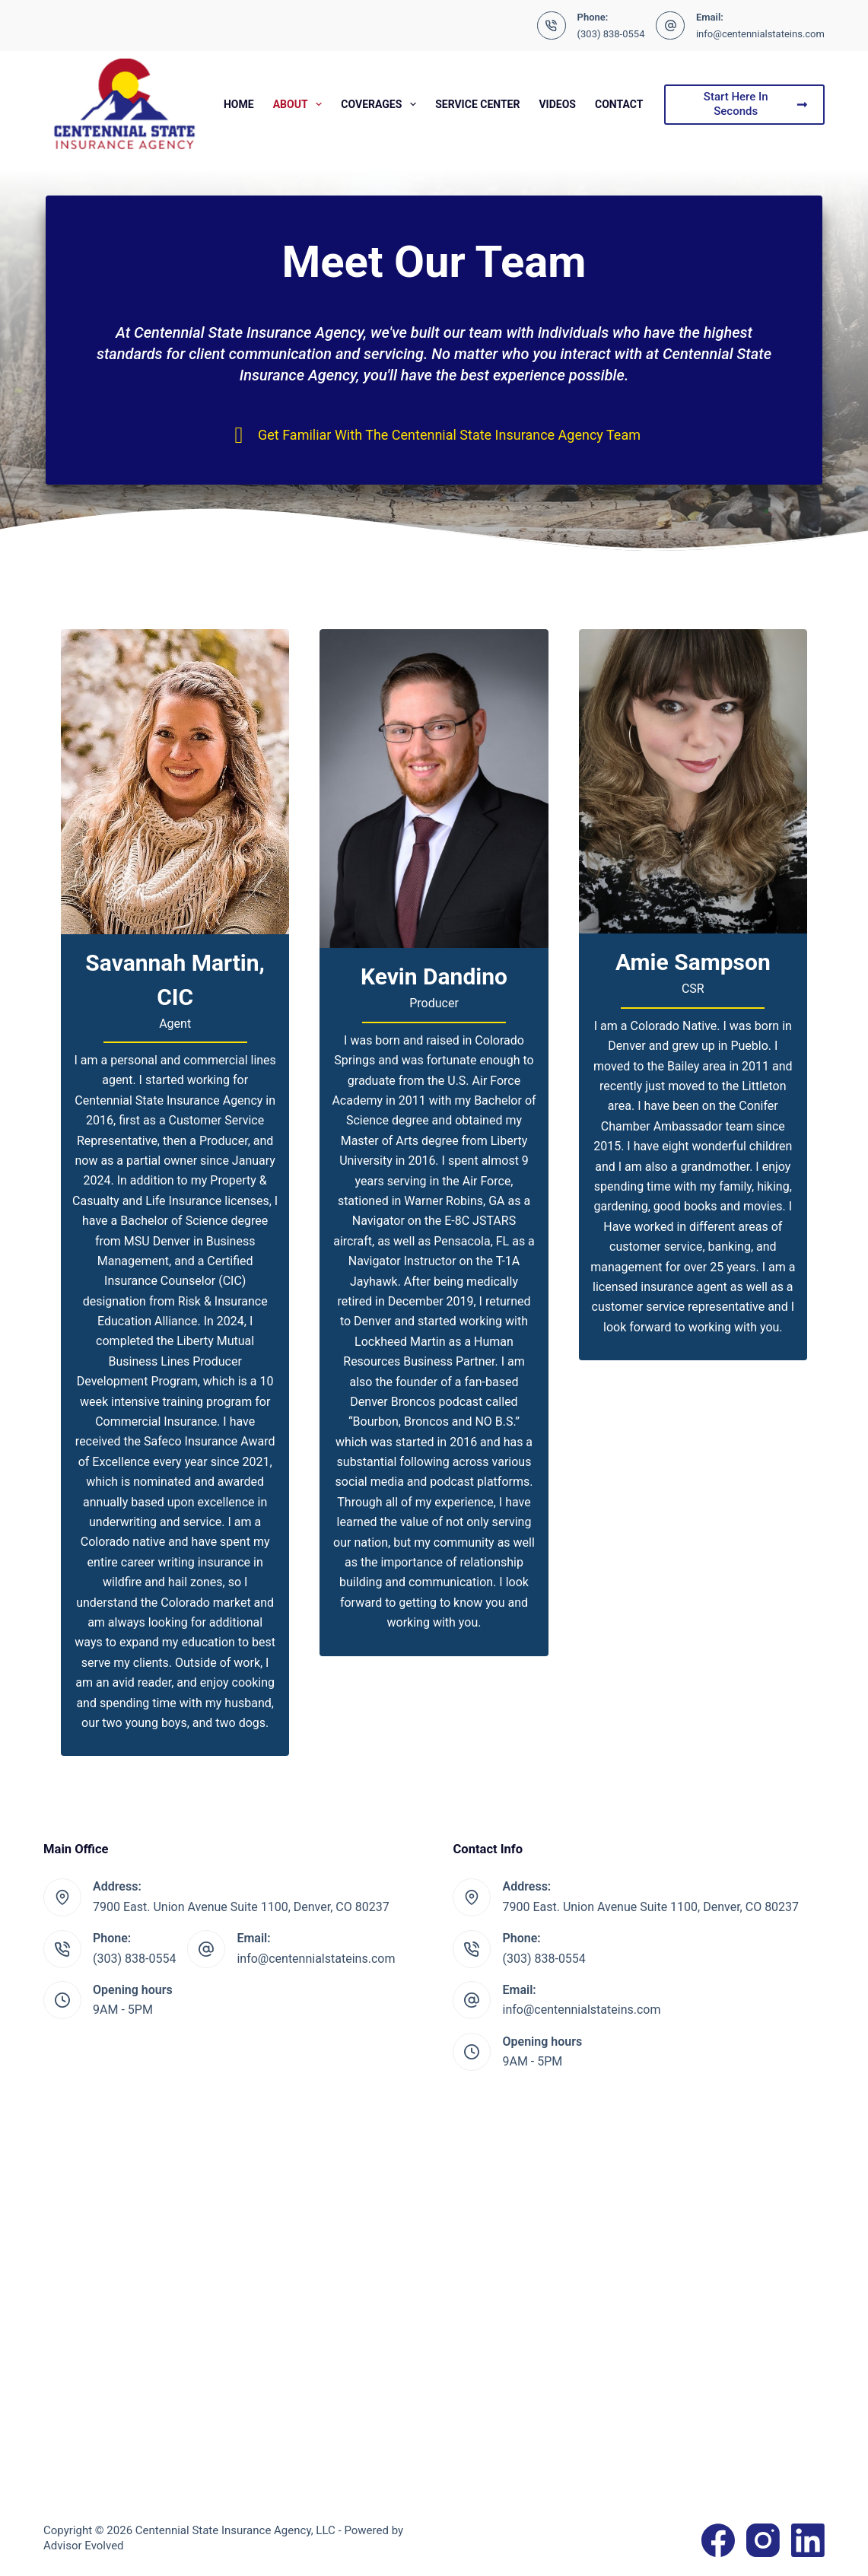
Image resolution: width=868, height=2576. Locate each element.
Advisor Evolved (83, 2545)
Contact (619, 104)
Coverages (381, 104)
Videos (557, 104)
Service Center (477, 104)
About (301, 104)
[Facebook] (718, 2540)
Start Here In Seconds (756, 104)
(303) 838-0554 (611, 34)
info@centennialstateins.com (760, 34)
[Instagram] (763, 2540)
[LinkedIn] (808, 2540)
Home (239, 104)
